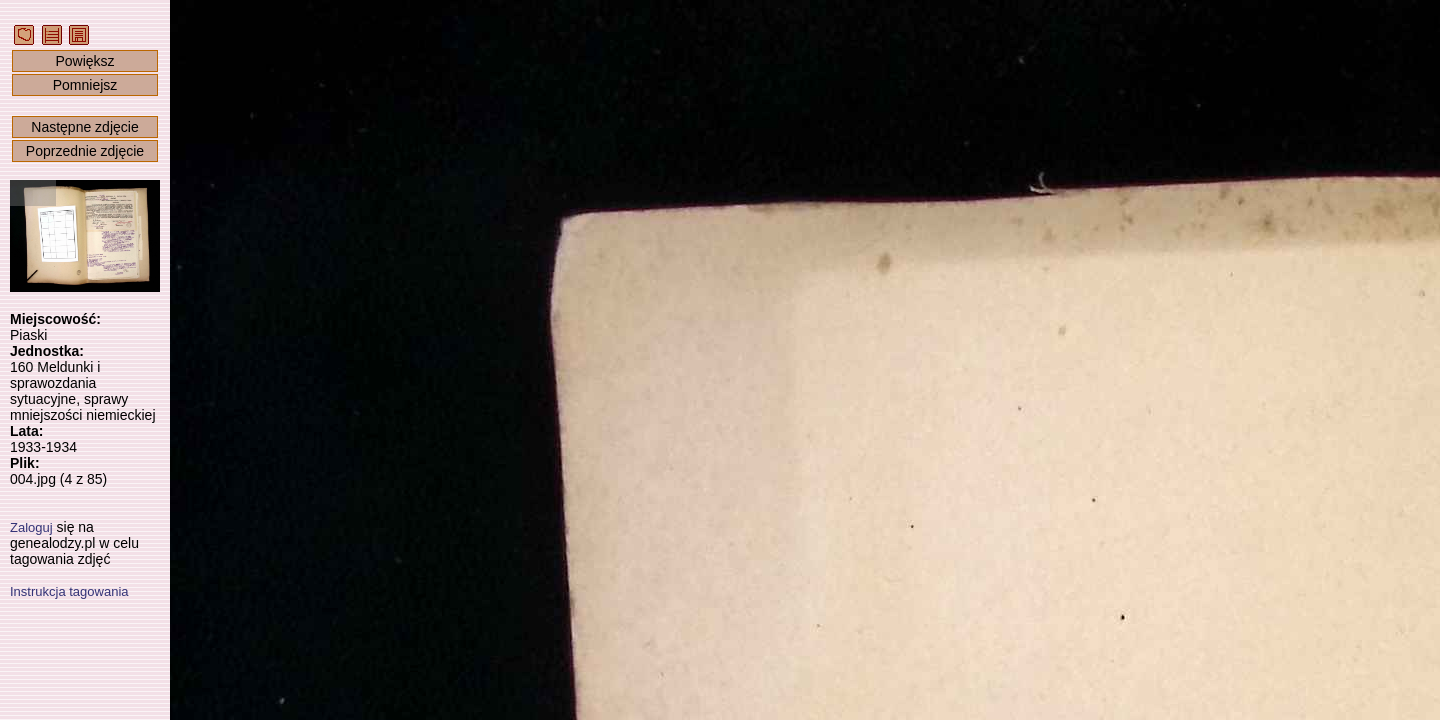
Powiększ (84, 61)
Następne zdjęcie (84, 127)
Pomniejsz (85, 85)
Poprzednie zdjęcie (85, 151)
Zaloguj (31, 527)
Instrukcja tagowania (69, 591)
